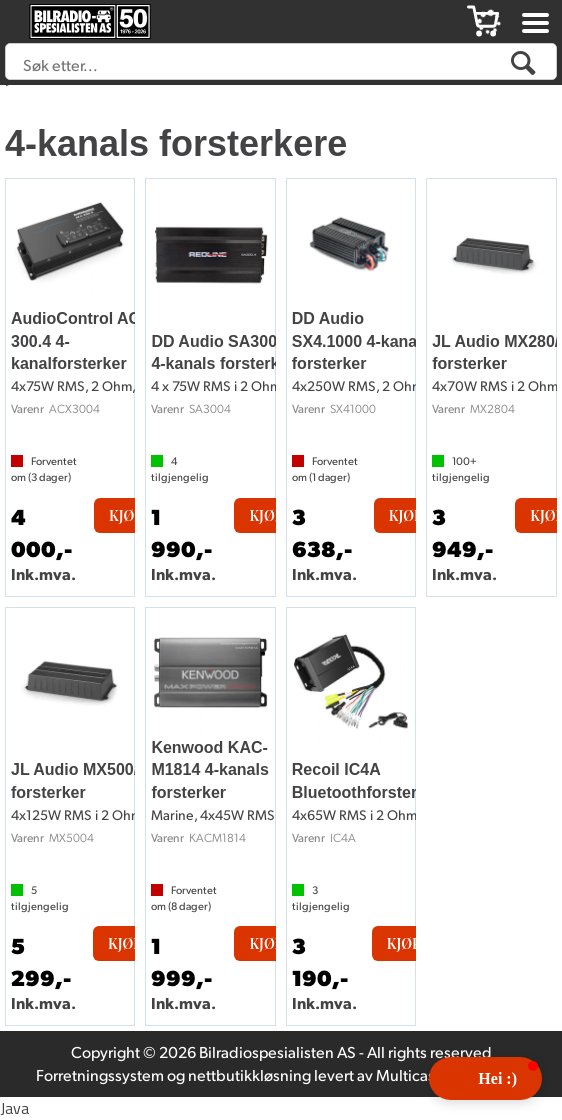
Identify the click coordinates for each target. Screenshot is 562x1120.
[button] (485, 1078)
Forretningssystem (100, 1074)
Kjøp (126, 515)
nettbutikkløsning (249, 1074)
